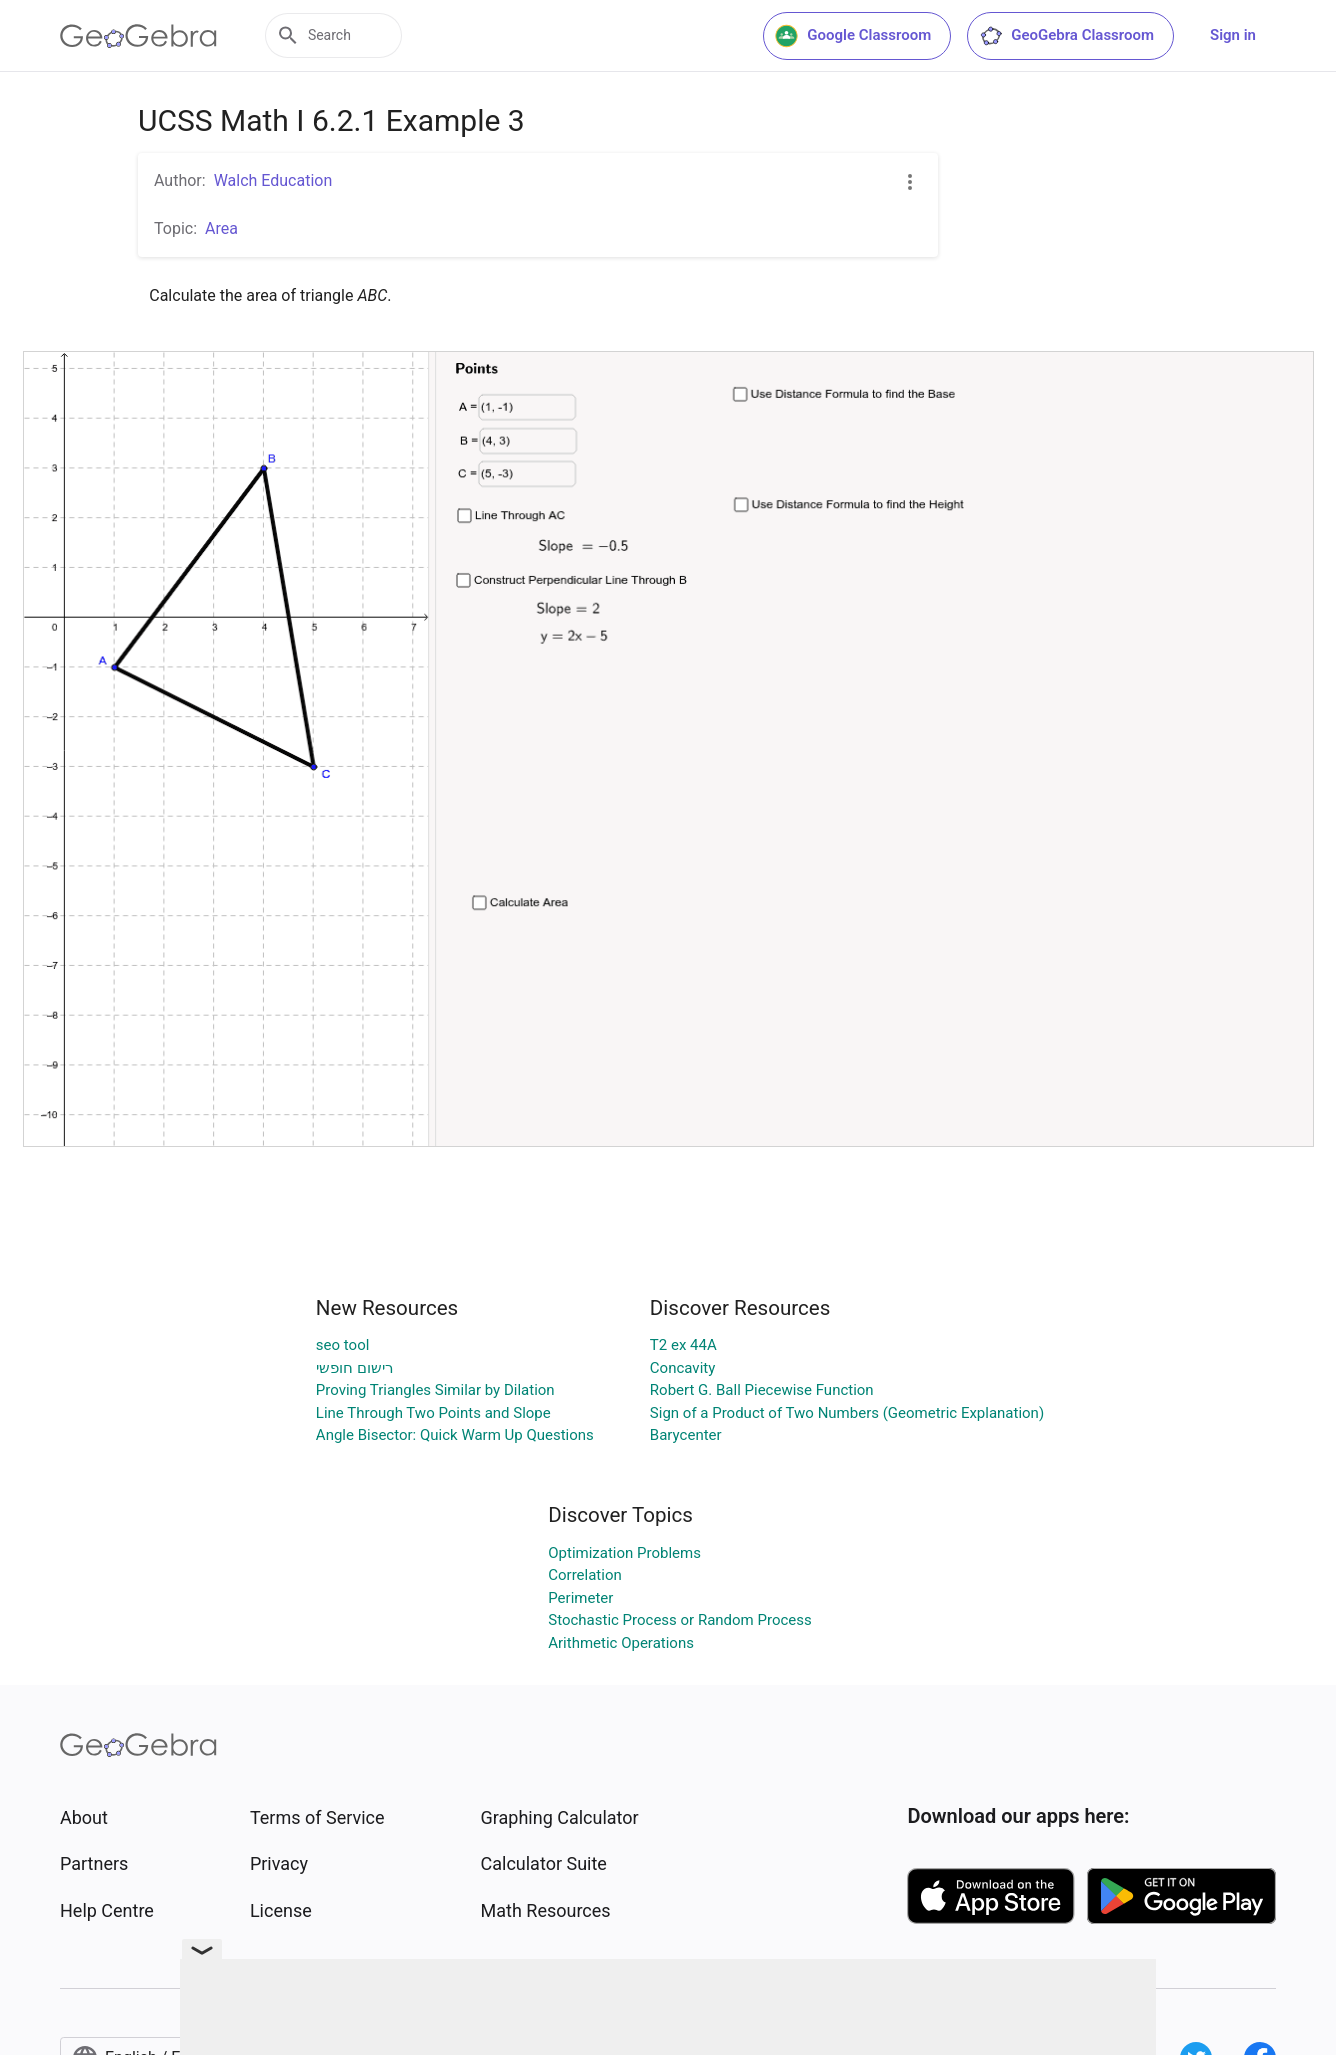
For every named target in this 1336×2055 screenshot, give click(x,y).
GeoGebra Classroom (1066, 36)
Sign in (1233, 35)
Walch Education (273, 180)
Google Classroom (853, 36)
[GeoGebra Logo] (138, 36)
